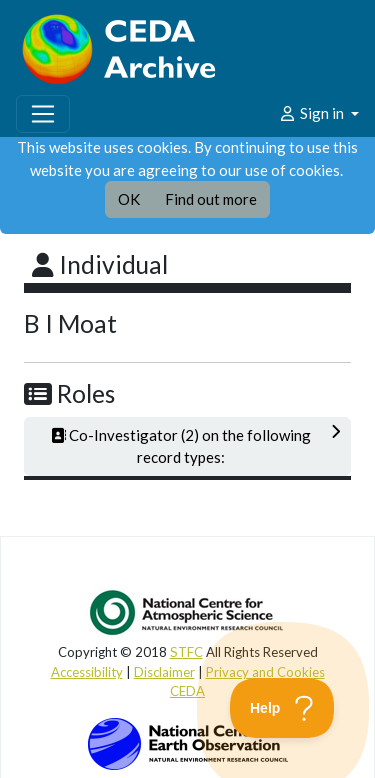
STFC (186, 652)
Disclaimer (164, 672)
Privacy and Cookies (265, 672)
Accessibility (87, 672)
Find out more (211, 199)
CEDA (187, 691)
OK (129, 199)
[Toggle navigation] (43, 114)
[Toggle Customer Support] (282, 708)
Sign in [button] (312, 113)
